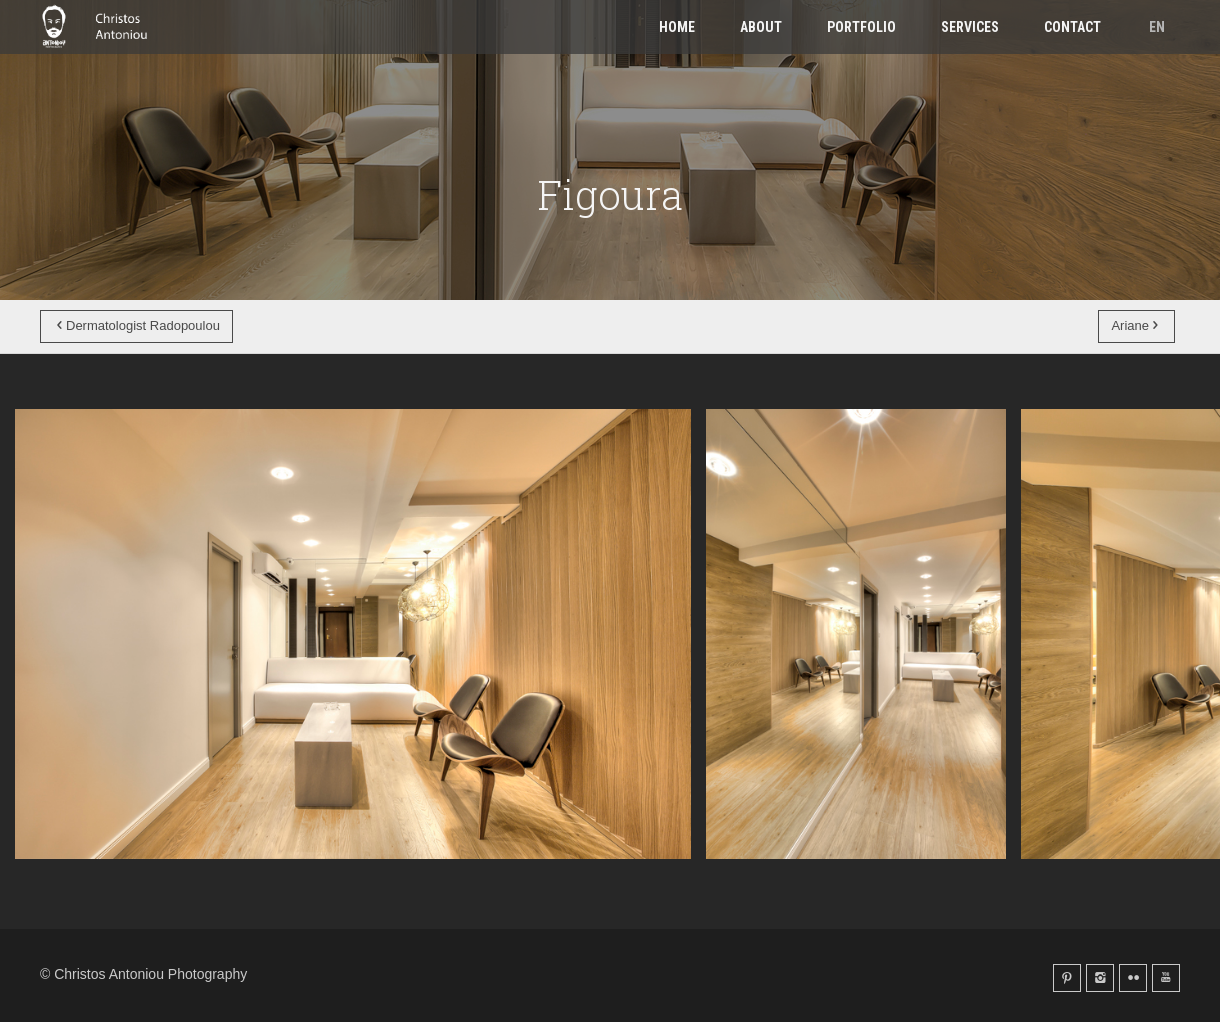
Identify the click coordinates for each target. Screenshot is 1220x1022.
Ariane (1136, 325)
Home (677, 27)
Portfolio (861, 27)
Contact (1072, 27)
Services (970, 27)
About (761, 27)
